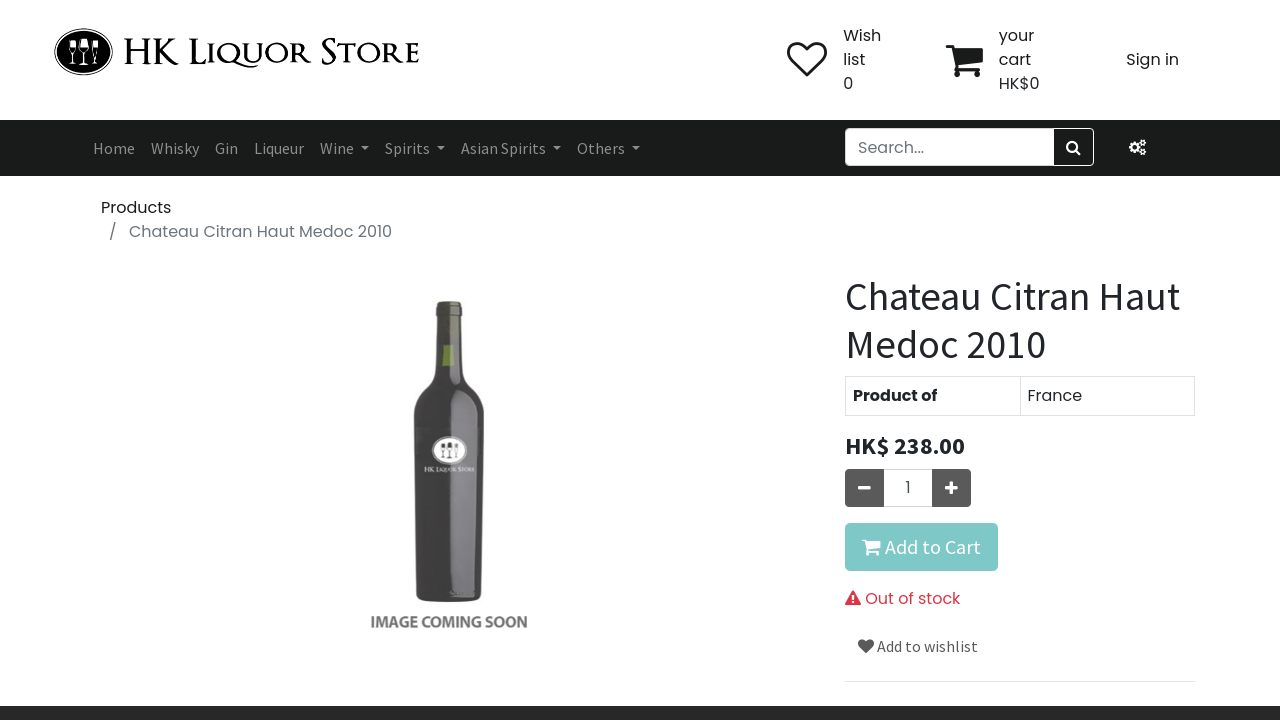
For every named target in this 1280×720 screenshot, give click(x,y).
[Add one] (951, 488)
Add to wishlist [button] (918, 646)
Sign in (1152, 59)
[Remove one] (864, 488)
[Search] (1073, 147)
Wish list (862, 47)
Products (136, 207)
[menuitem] (114, 148)
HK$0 (1019, 83)
